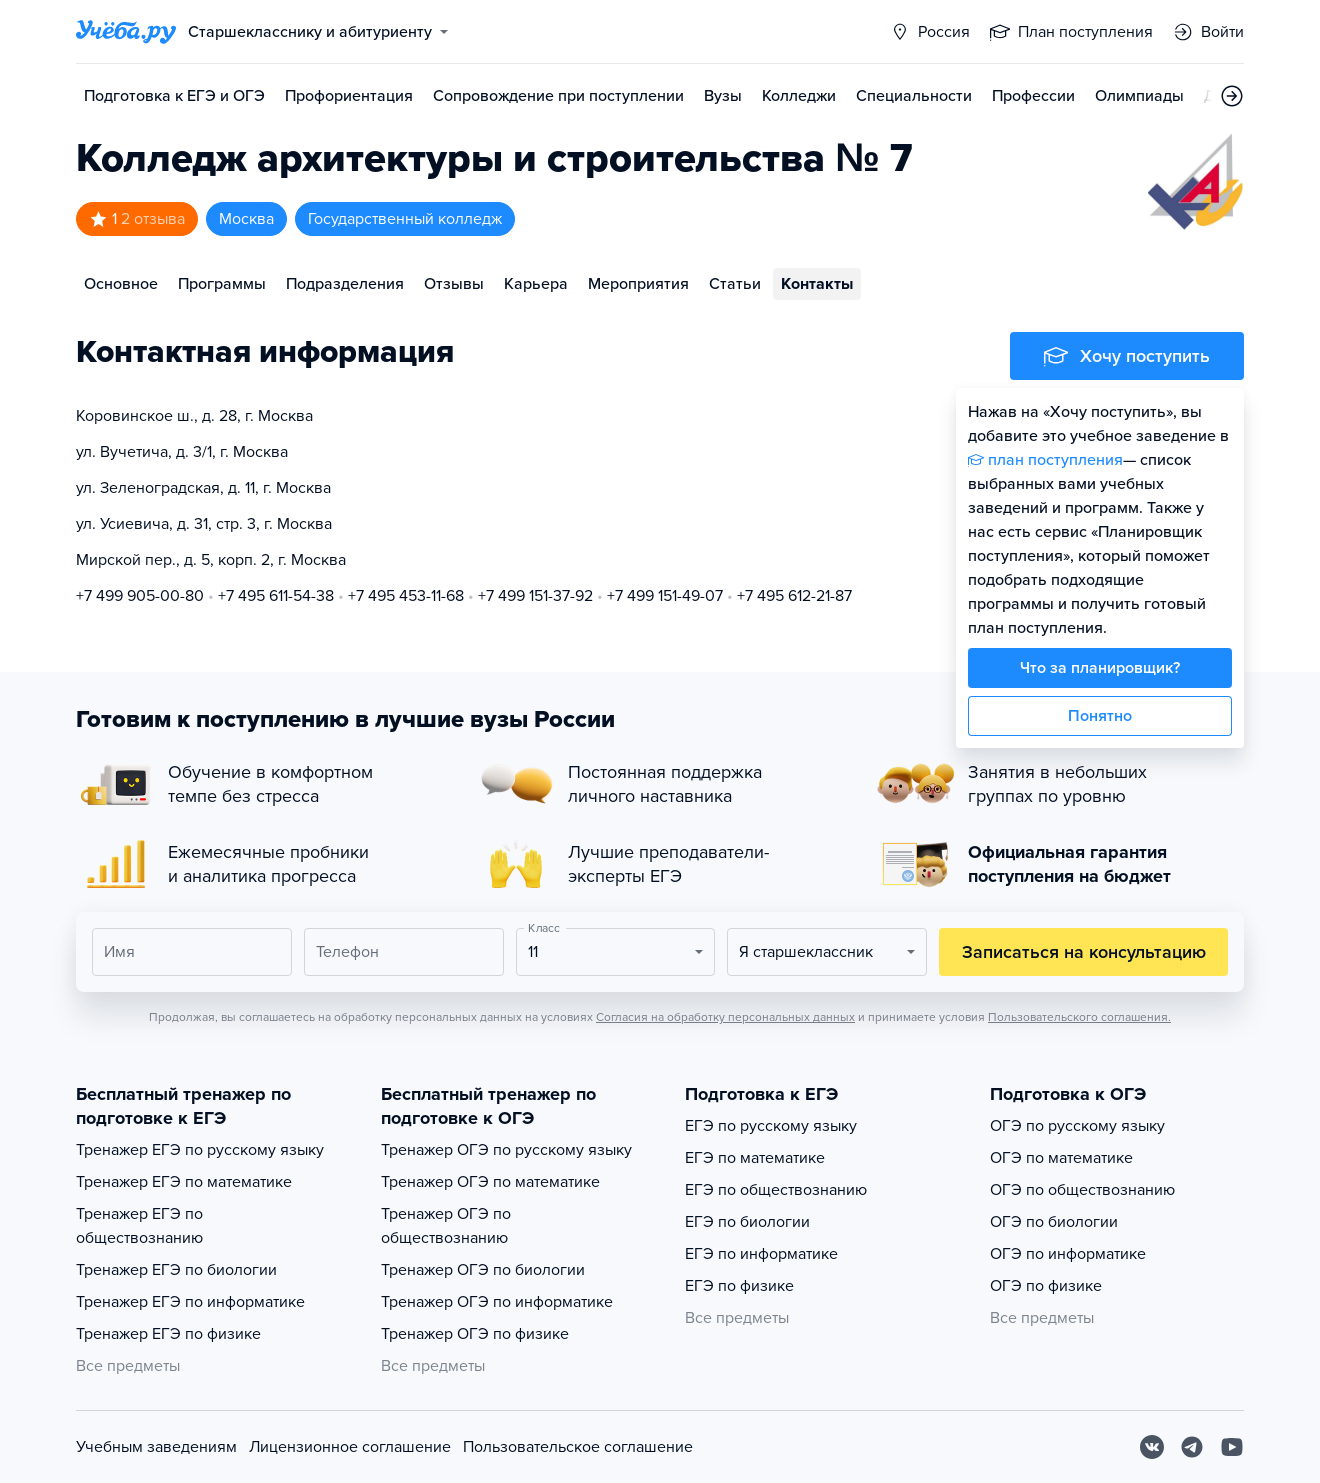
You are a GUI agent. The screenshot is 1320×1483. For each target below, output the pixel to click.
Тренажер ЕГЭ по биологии (176, 1270)
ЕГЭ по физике (739, 1286)
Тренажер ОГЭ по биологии (483, 1270)
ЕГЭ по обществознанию (776, 1190)
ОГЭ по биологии (1054, 1222)
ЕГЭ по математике (755, 1158)
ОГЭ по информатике (1068, 1254)
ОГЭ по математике (1061, 1158)
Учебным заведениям (156, 1447)
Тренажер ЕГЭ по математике (184, 1182)
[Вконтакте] (1152, 1447)
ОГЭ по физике (1046, 1286)
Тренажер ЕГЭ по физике (168, 1334)
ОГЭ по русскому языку (1077, 1126)
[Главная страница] (126, 32)
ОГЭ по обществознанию (1082, 1190)
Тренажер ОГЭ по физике (475, 1334)
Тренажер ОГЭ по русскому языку (506, 1150)
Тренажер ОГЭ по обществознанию (446, 1226)
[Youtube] (1232, 1447)
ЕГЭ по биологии (747, 1222)
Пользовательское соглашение (578, 1447)
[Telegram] (1192, 1447)
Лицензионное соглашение (350, 1447)
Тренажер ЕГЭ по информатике (190, 1302)
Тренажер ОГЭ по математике (490, 1182)
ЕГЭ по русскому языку (771, 1126)
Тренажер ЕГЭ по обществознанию (139, 1226)
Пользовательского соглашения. (1079, 1017)
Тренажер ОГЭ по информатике (497, 1302)
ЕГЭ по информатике (761, 1254)
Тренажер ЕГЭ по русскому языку (200, 1150)
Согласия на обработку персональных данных (725, 1017)
